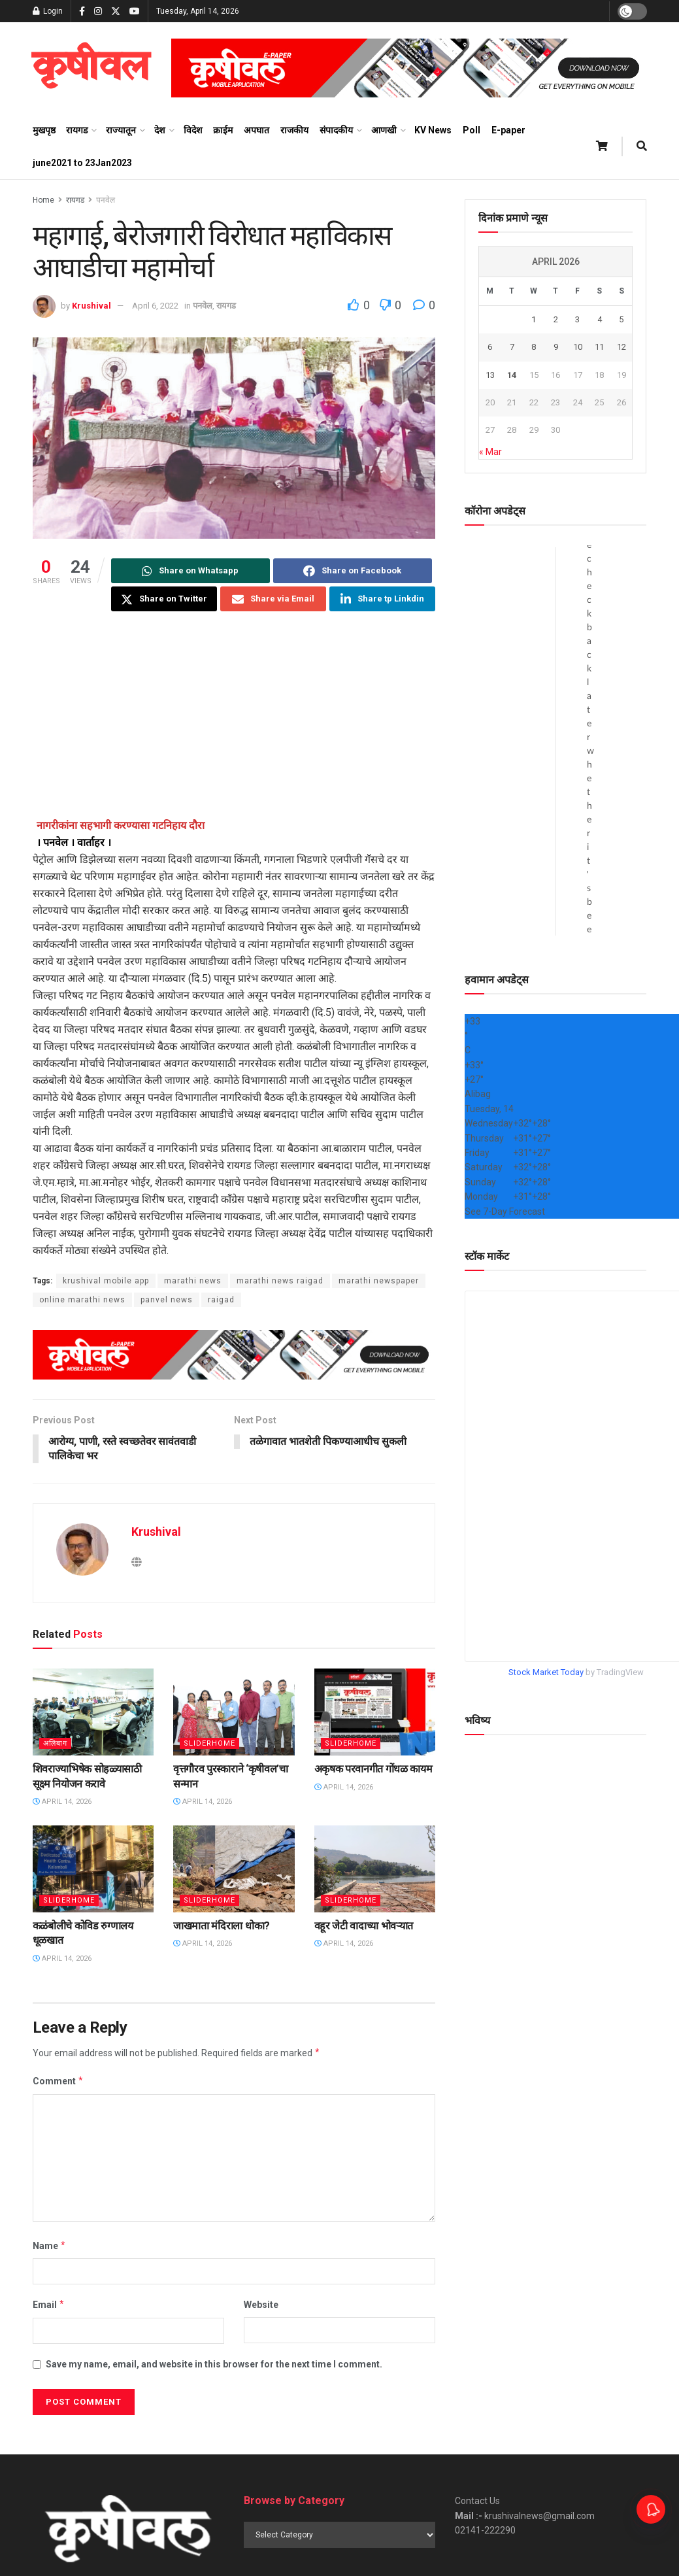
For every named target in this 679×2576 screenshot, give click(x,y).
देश (159, 130)
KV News (433, 130)
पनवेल (105, 200)
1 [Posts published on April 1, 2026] (533, 319)
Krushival (91, 306)
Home (43, 200)
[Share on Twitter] (164, 598)
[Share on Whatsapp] (190, 570)
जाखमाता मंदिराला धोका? (221, 1926)
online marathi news (82, 1299)
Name (50, 2246)
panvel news (167, 1299)
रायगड (77, 130)
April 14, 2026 (62, 1802)
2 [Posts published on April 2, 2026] (556, 319)
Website (261, 2305)
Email (49, 2305)
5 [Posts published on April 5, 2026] (621, 319)
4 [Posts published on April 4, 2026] (599, 319)
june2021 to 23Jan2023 (82, 163)
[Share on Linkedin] (382, 598)
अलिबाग (55, 1744)
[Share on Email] (273, 598)
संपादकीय (336, 130)
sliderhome (209, 1744)
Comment (58, 2082)
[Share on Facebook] (352, 570)
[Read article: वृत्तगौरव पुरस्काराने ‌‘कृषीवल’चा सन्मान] (234, 1712)
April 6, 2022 (155, 306)
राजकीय (294, 130)
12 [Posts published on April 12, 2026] (621, 347)
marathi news (193, 1280)
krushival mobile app (106, 1280)
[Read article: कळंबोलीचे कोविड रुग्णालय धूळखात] (93, 1869)
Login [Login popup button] (48, 11)
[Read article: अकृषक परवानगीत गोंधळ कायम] (375, 1712)
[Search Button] (642, 146)
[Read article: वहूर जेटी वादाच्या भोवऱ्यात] (375, 1869)
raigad (221, 1299)
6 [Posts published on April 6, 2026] (490, 347)
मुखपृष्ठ (44, 130)
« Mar (490, 452)
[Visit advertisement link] (409, 68)
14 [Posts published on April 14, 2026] (511, 375)
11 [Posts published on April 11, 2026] (599, 347)
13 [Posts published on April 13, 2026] (490, 375)
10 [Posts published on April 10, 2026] (577, 347)
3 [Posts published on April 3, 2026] (577, 319)
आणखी (384, 130)
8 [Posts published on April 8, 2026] (533, 347)
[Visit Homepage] (91, 68)
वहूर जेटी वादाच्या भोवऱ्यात (364, 1926)
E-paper (508, 130)
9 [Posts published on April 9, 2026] (556, 347)
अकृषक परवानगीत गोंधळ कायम (373, 1769)
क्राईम (223, 130)
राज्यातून (121, 130)
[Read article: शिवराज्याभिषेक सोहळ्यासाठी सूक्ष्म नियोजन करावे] (93, 1712)
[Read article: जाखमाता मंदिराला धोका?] (234, 1869)
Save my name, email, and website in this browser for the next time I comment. (214, 2364)
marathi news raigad (280, 1280)
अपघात (256, 130)
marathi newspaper (379, 1280)
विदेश (193, 130)
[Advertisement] (234, 725)
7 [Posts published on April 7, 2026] (512, 347)
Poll (471, 130)
